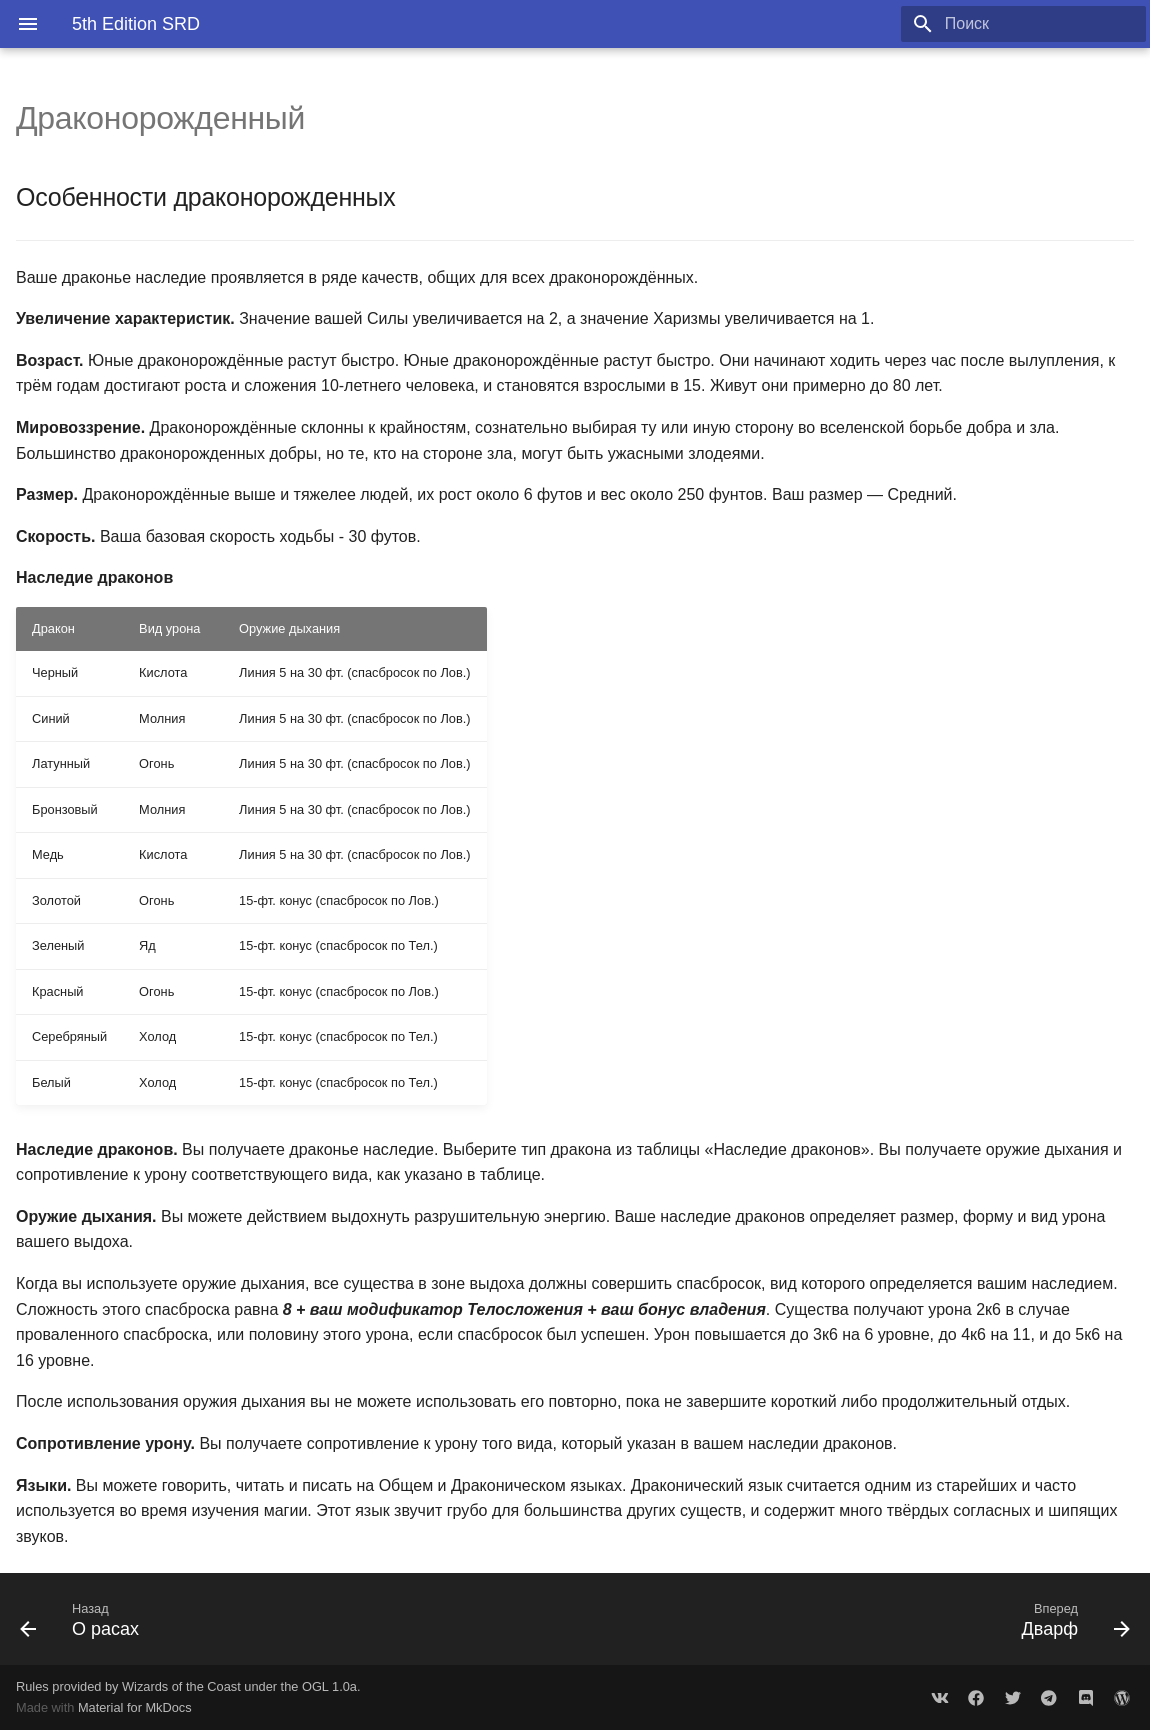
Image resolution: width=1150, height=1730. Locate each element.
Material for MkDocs (135, 1707)
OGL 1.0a (329, 1686)
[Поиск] (1029, 24)
